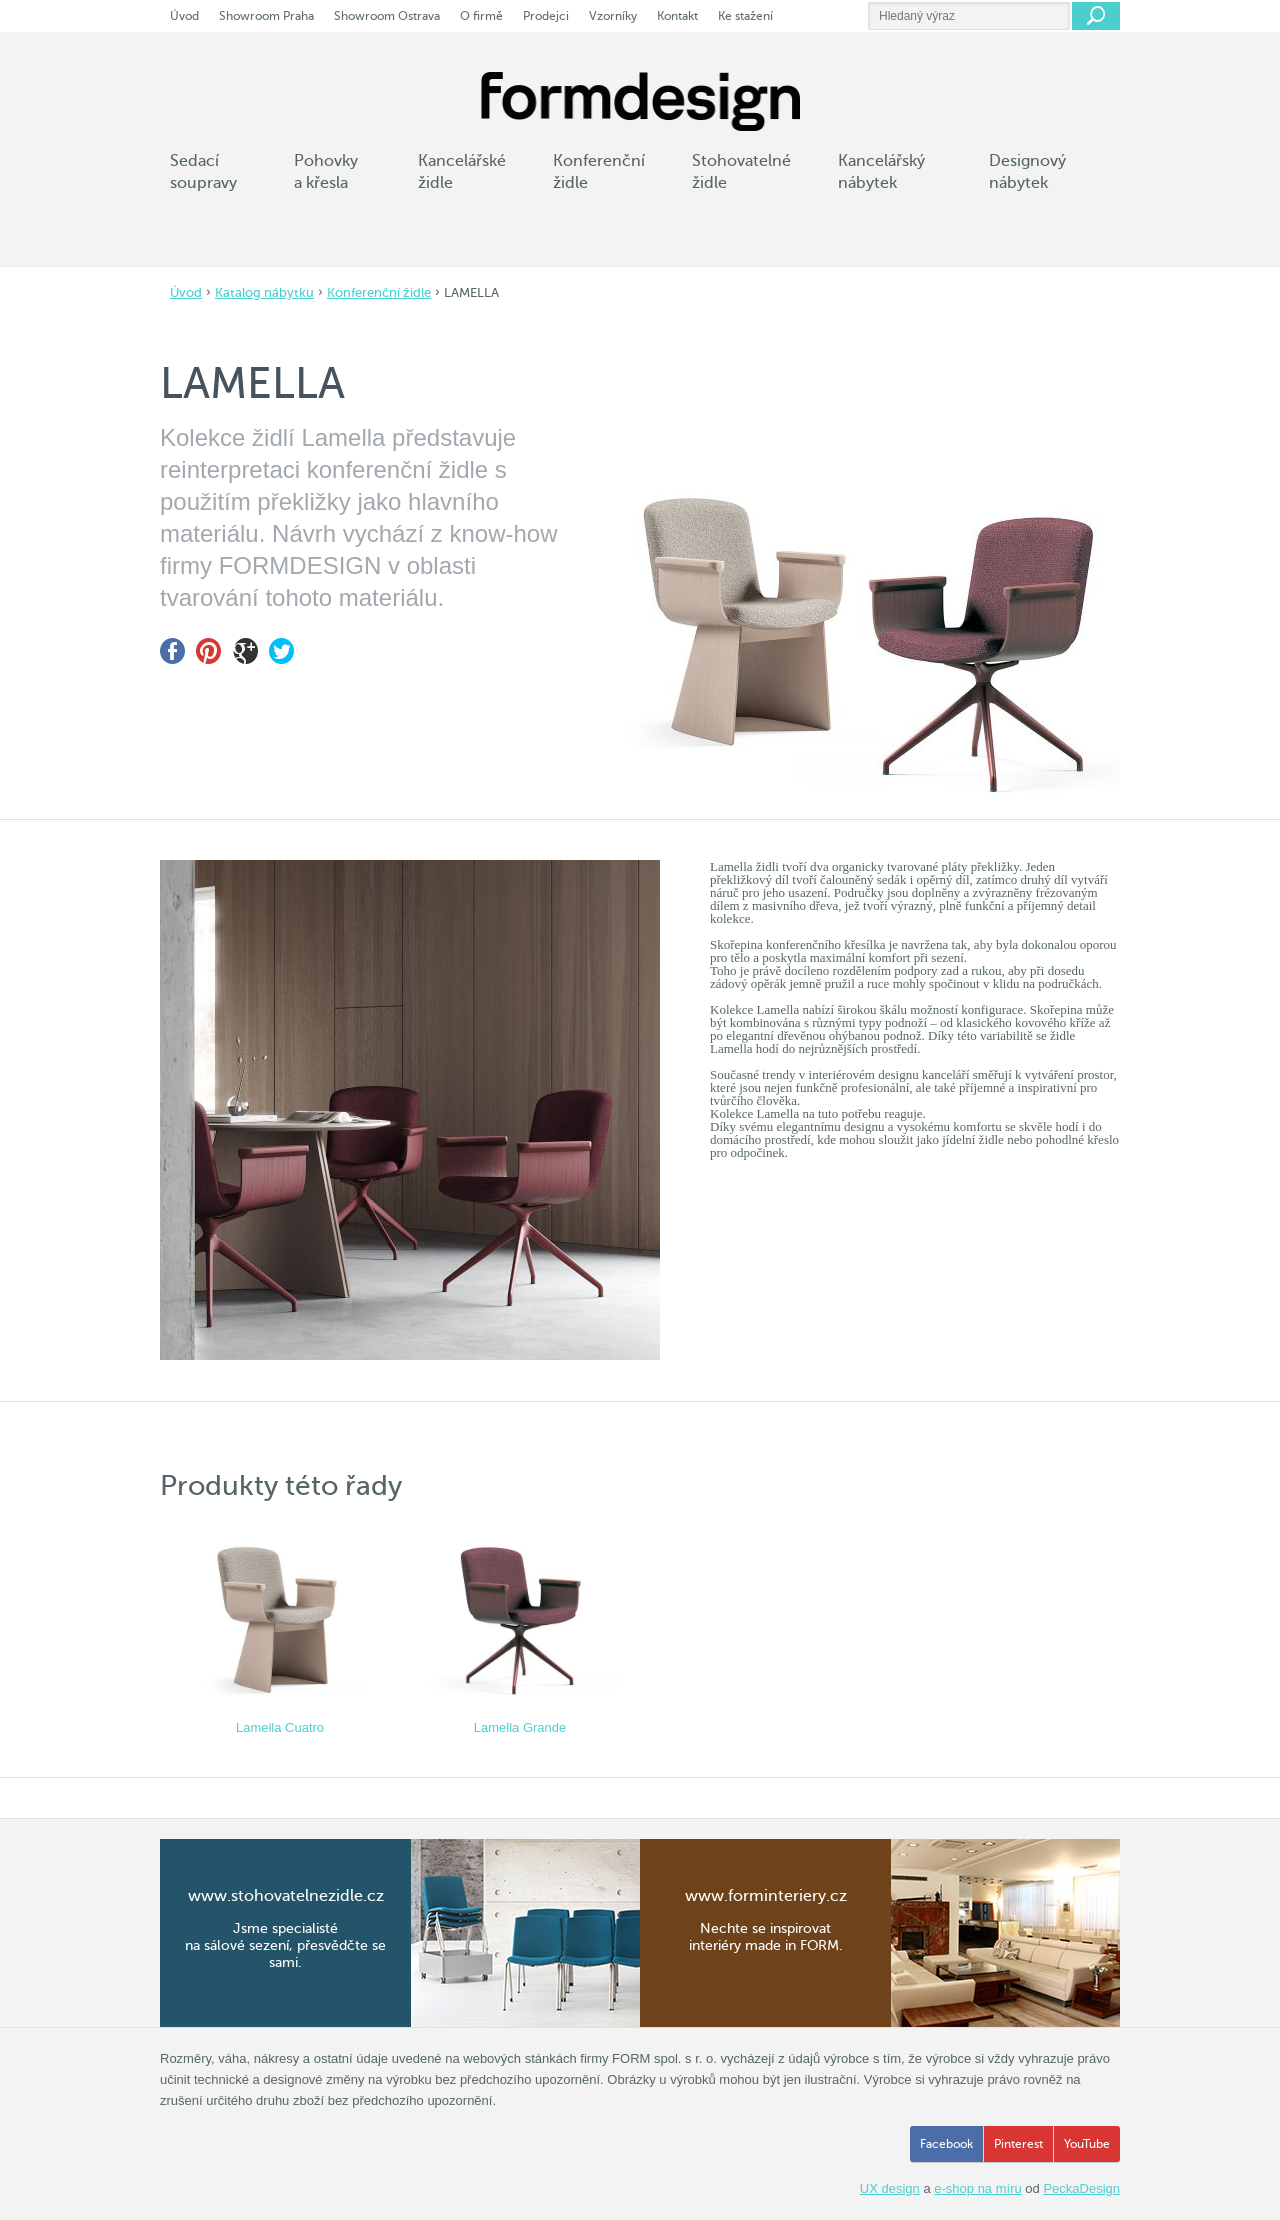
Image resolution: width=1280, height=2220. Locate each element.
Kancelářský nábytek (881, 172)
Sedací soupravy (203, 172)
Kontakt (677, 16)
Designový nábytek (1027, 172)
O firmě (481, 16)
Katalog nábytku (264, 292)
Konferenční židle (379, 292)
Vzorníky (613, 16)
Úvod (186, 292)
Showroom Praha (266, 16)
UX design (890, 2188)
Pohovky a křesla (326, 172)
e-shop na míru (977, 2188)
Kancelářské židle (462, 172)
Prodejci (546, 16)
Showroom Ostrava (387, 16)
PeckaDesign (1081, 2188)
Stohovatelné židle (741, 172)
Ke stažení (745, 16)
